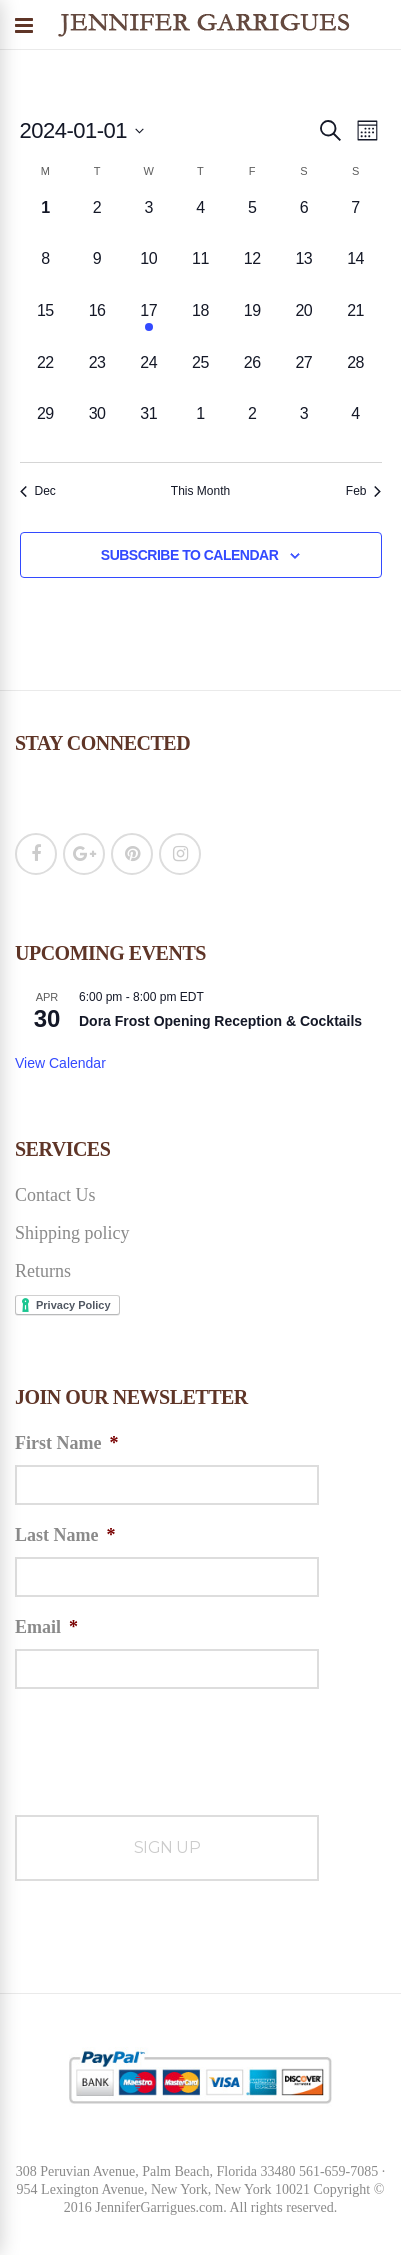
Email (46, 1627)
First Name (66, 1443)
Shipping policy (72, 1233)
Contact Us (55, 1195)
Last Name (65, 1535)
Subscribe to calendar (189, 555)
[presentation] (167, 1744)
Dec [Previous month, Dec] (38, 491)
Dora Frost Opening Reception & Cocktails (220, 1021)
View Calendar (60, 1063)
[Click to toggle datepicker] (82, 130)
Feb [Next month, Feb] (364, 491)
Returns (43, 1271)
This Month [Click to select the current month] (200, 491)
